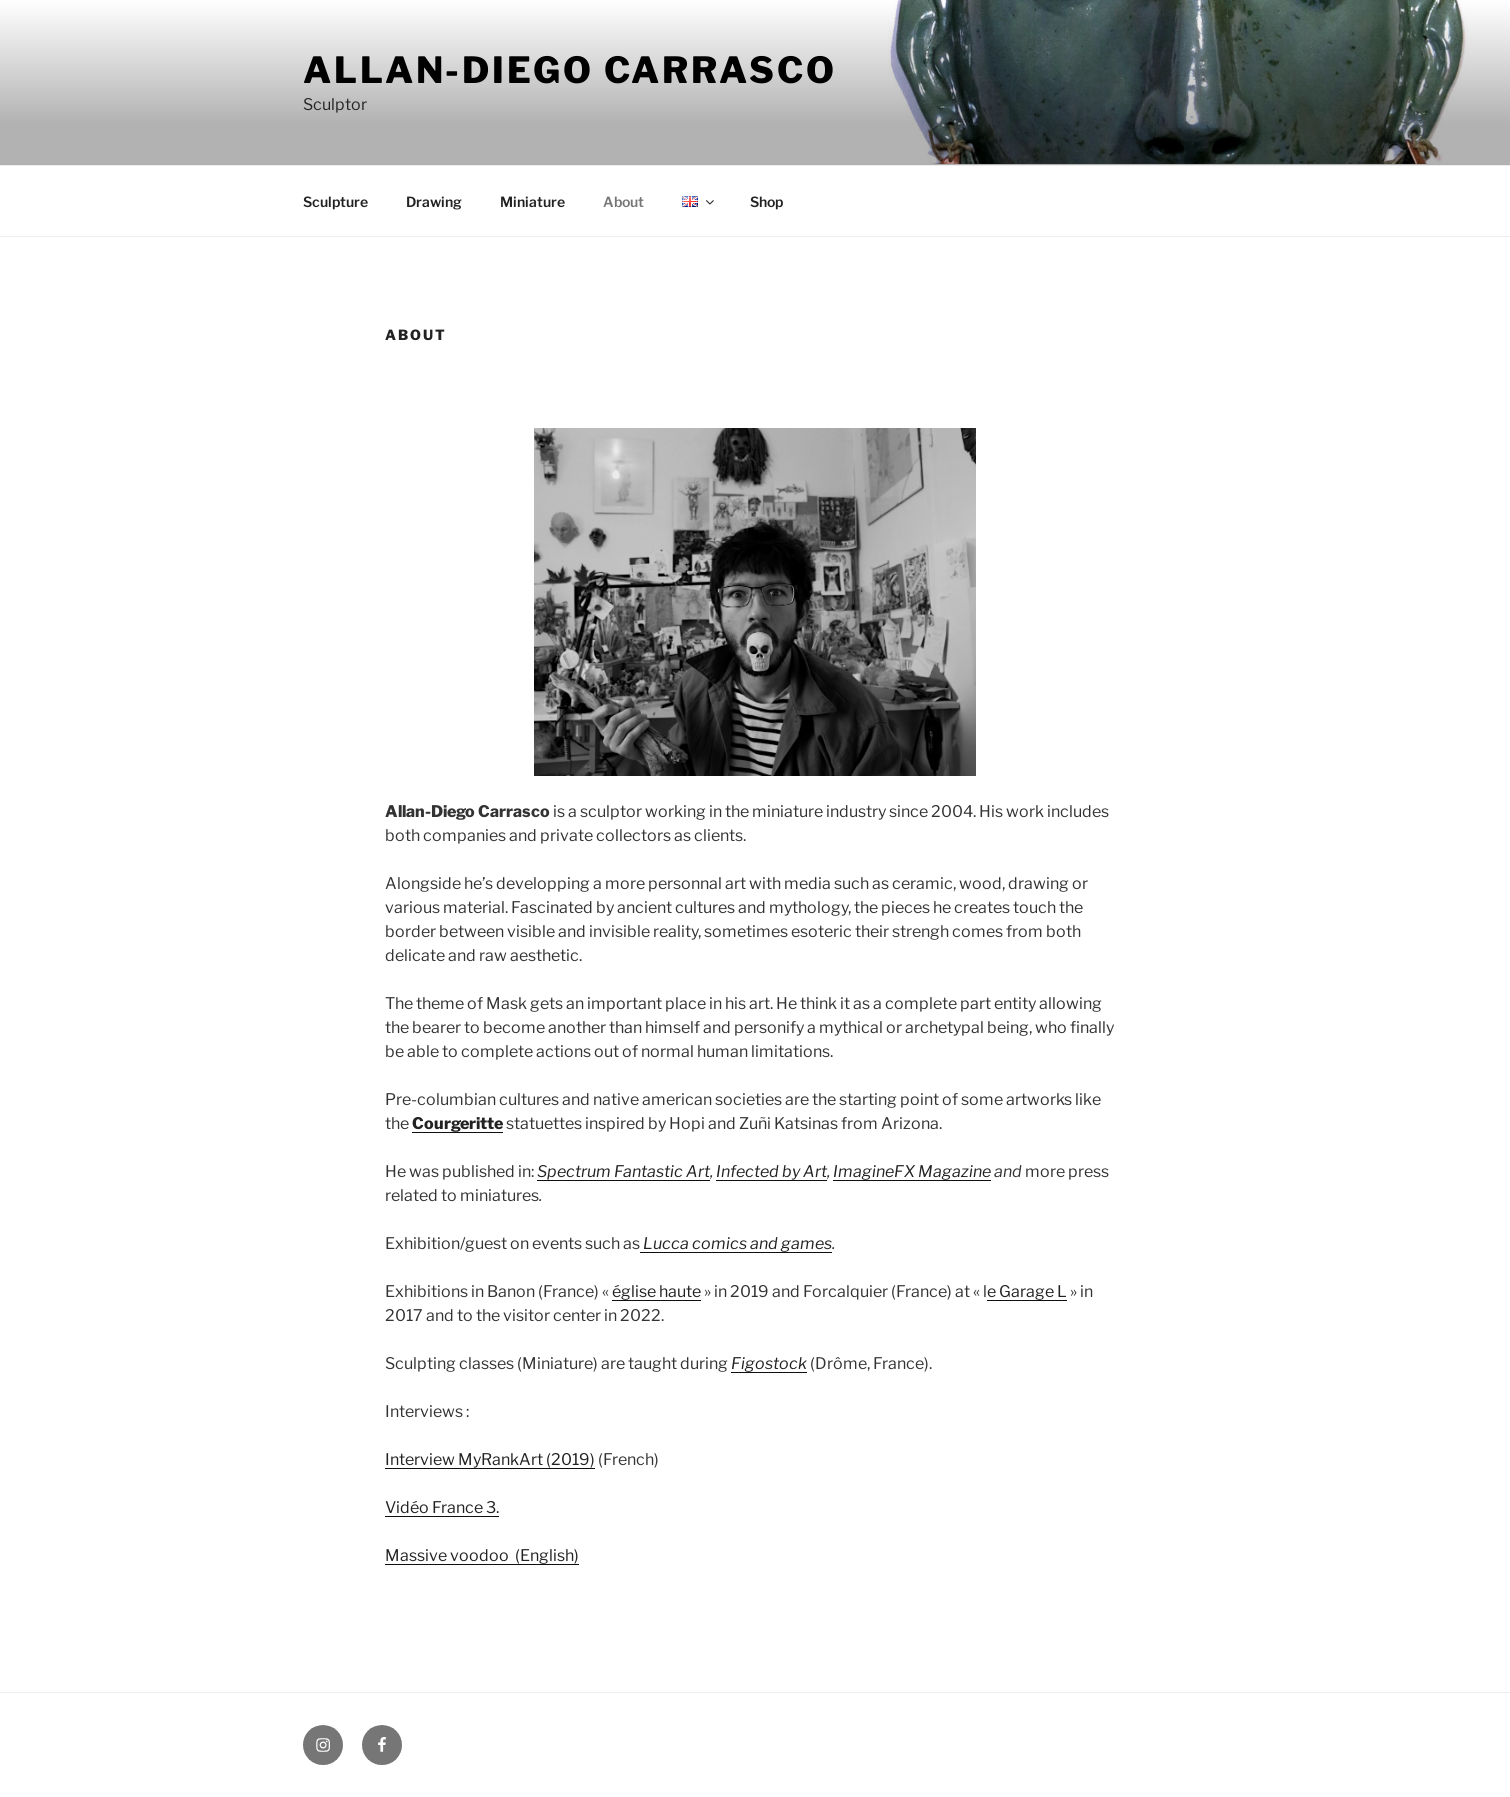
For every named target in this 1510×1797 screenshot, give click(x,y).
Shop (766, 201)
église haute (656, 1291)
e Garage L (1027, 1291)
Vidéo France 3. (442, 1507)
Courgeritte (457, 1123)
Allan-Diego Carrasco (570, 70)
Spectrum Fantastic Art (623, 1171)
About (623, 201)
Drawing (434, 201)
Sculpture (335, 201)
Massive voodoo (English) (482, 1555)
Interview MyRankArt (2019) (490, 1459)
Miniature (532, 201)
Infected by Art (771, 1171)
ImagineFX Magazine (912, 1171)
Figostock (769, 1363)
